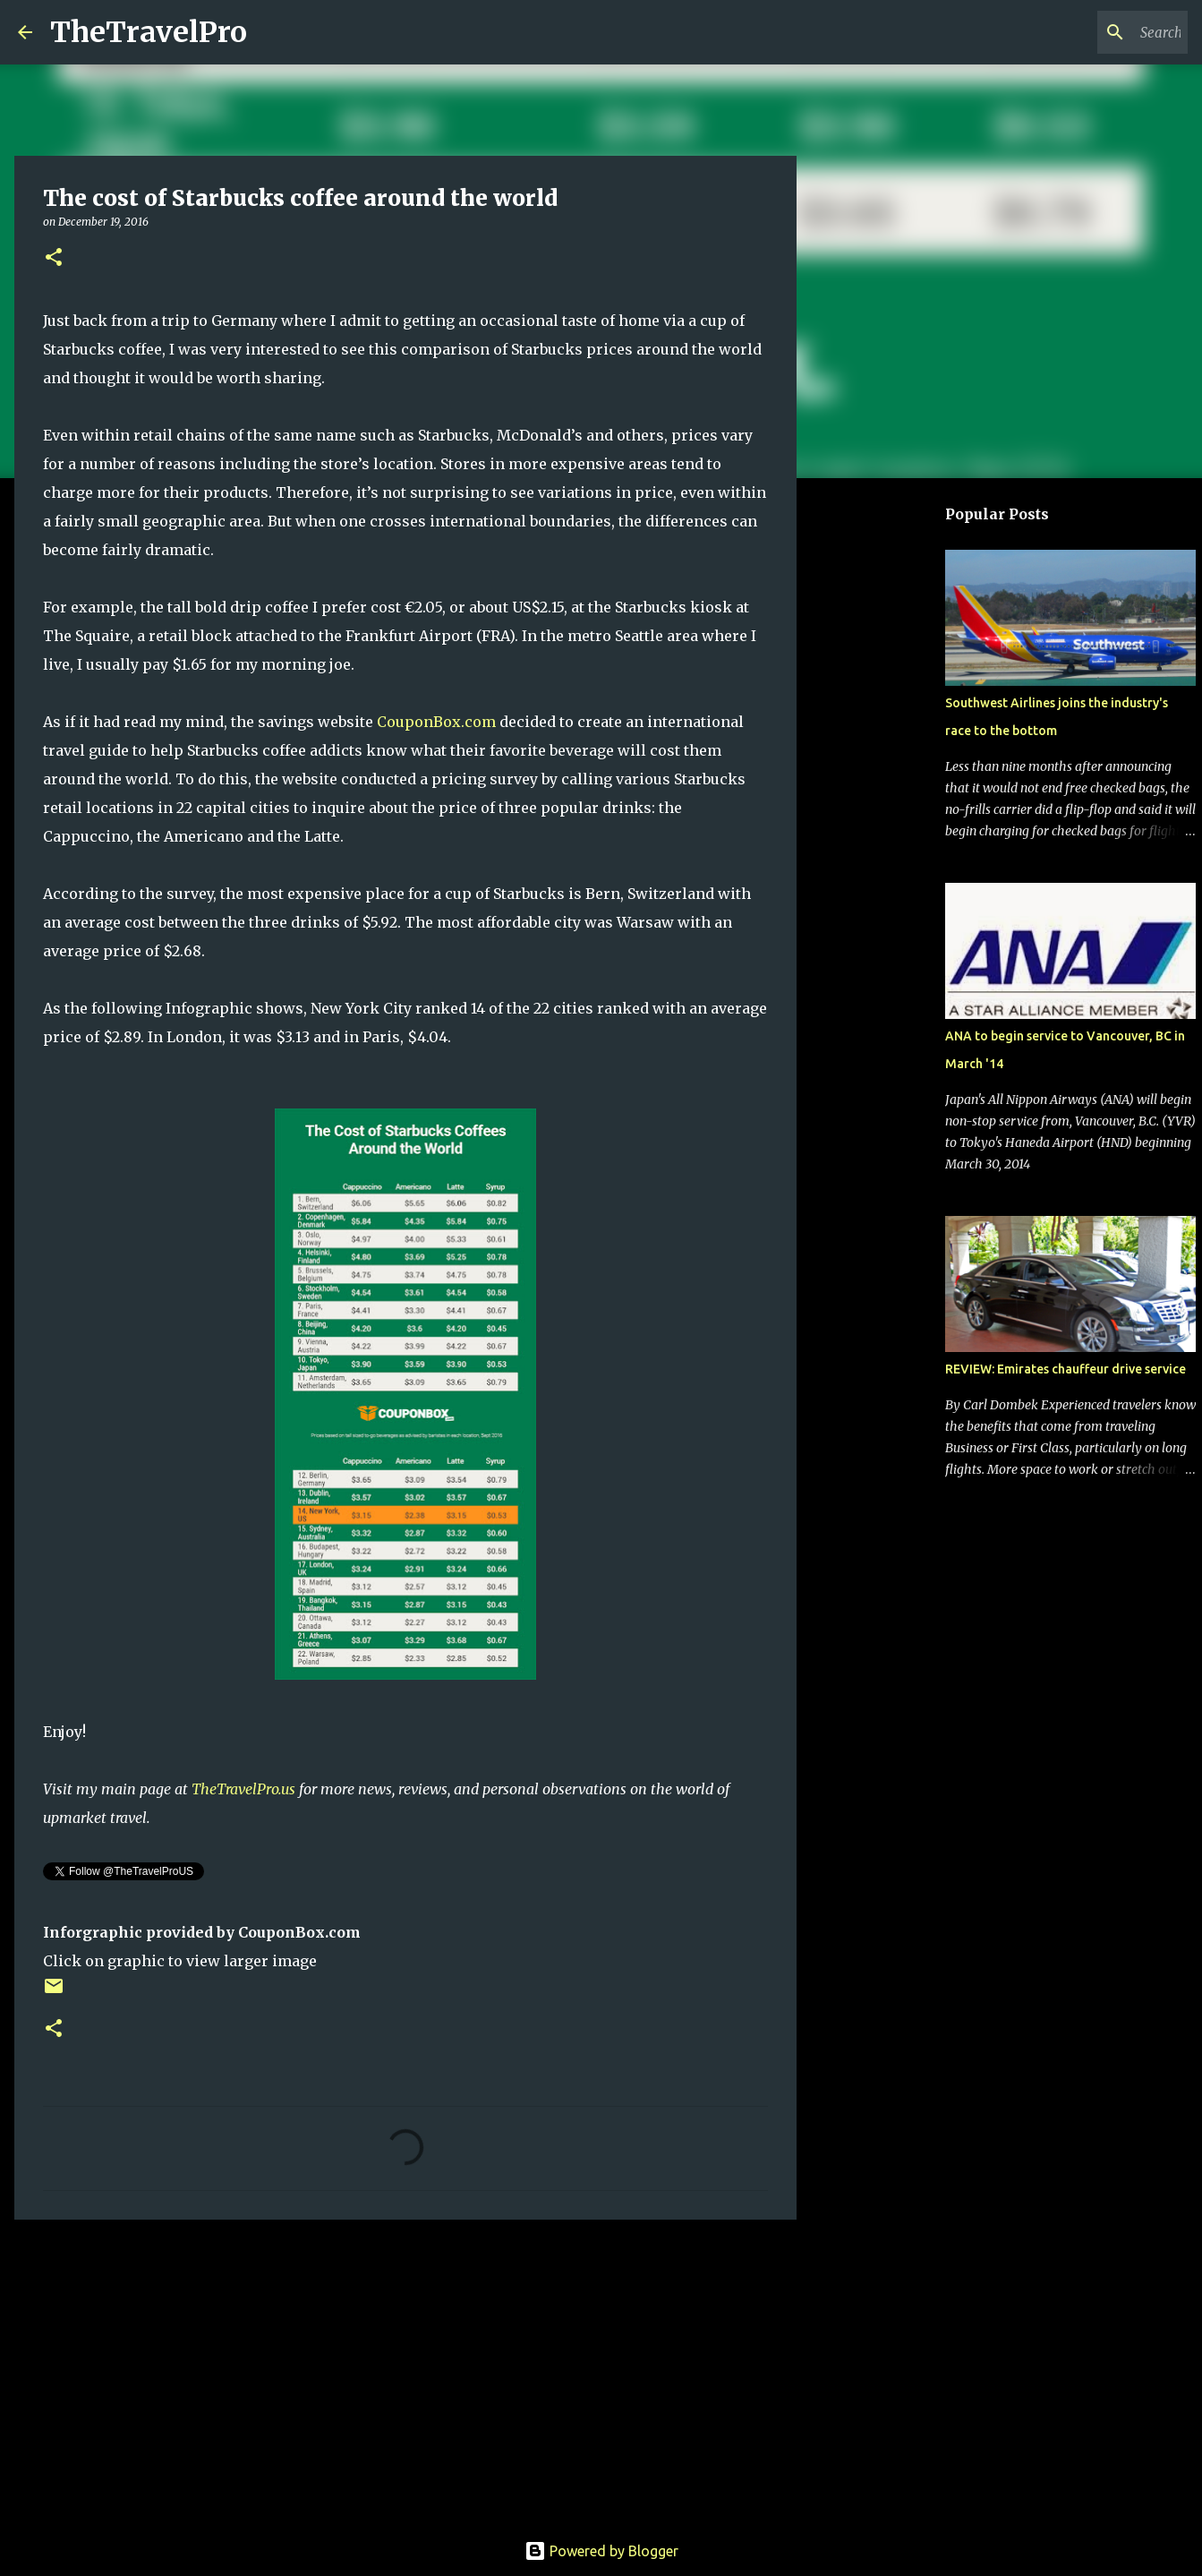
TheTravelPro (148, 32)
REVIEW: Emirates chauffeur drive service (1065, 1369)
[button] (53, 258)
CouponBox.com (436, 722)
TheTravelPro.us (243, 1789)
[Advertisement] (405, 2372)
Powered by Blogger (601, 2551)
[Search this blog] (1094, 32)
